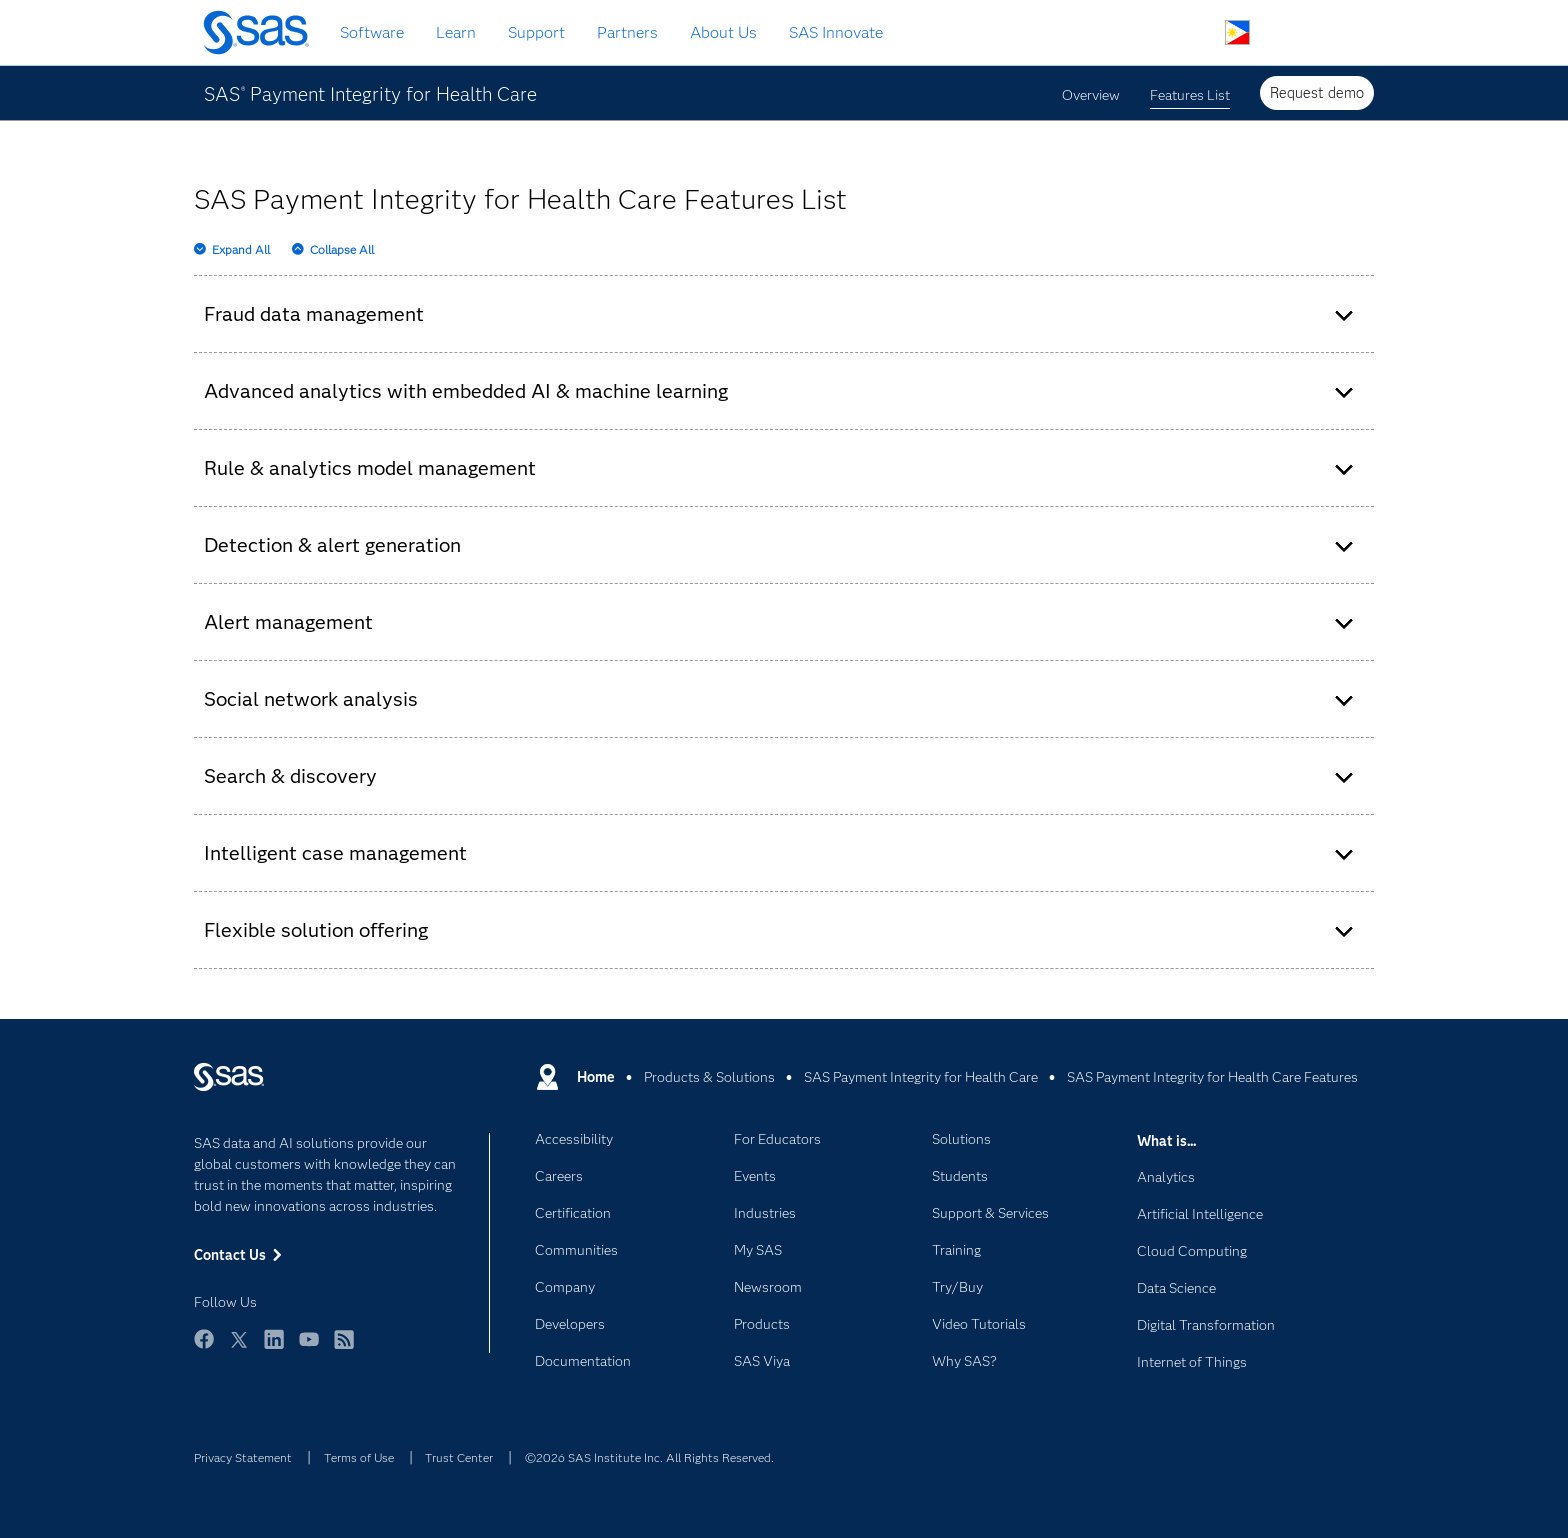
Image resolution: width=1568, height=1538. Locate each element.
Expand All (241, 249)
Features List (1190, 95)
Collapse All (342, 249)
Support (536, 32)
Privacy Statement (243, 1457)
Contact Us (1284, 33)
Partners (627, 32)
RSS (344, 1348)
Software (372, 32)
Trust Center (459, 1457)
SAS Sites (1331, 33)
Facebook (204, 1348)
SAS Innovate (836, 32)
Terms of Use (359, 1457)
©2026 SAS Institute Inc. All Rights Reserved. (649, 1457)
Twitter (239, 1348)
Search (1190, 33)
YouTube (309, 1348)
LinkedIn (274, 1348)
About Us (723, 32)
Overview (1091, 95)
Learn (456, 32)
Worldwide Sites (1237, 32)
